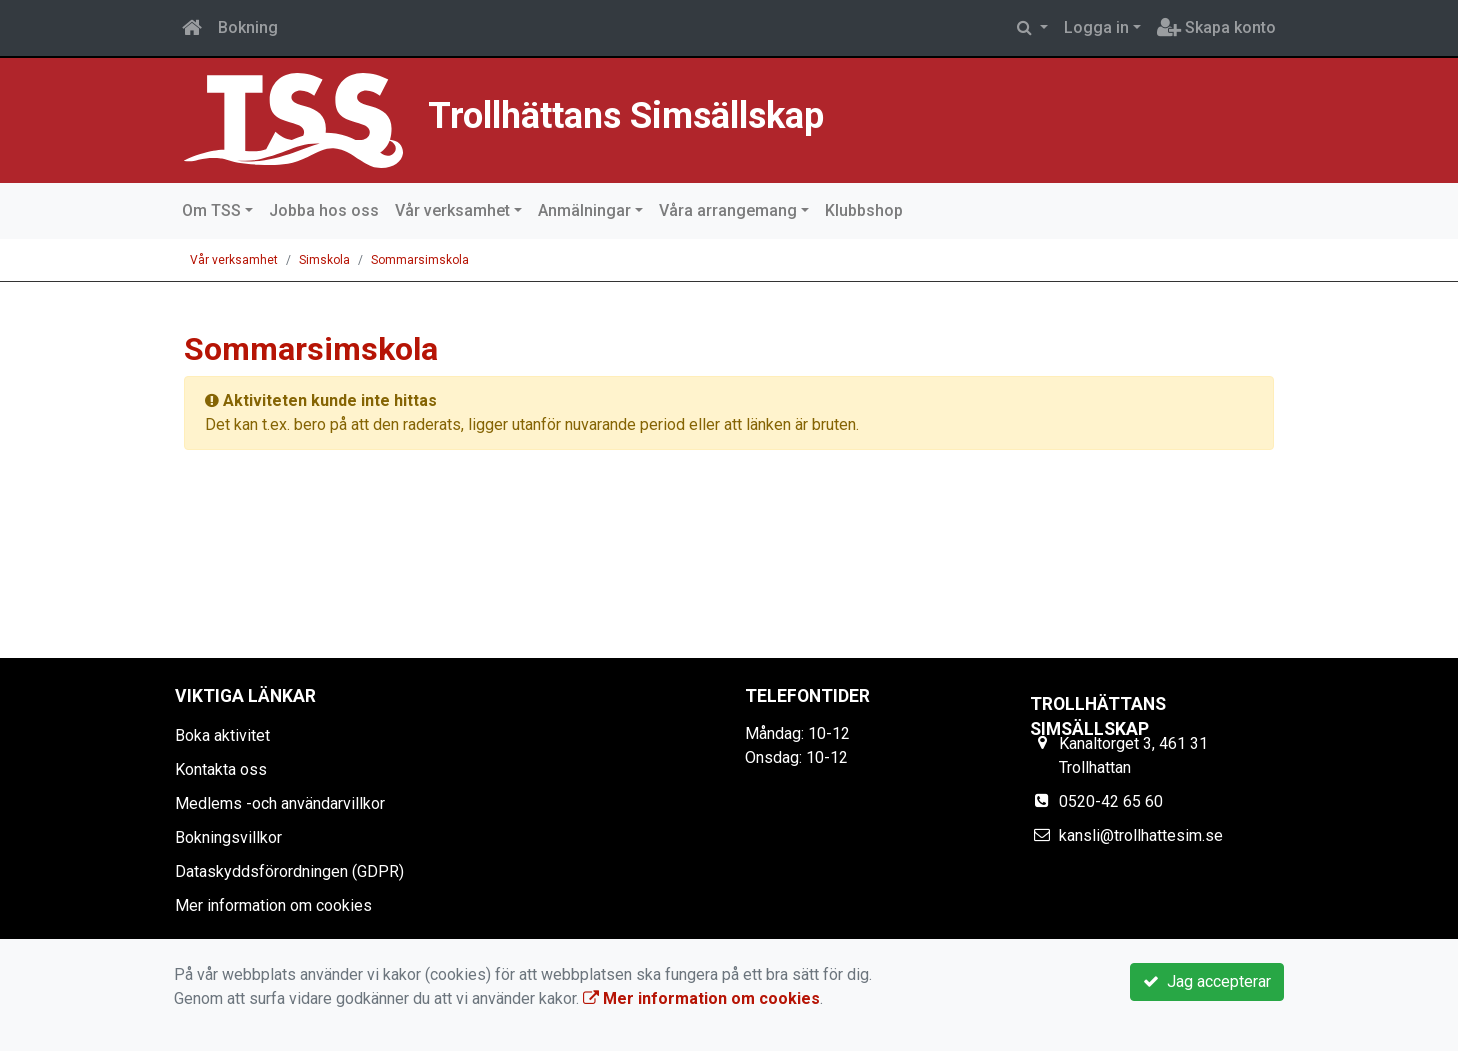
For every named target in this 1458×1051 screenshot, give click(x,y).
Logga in (1096, 27)
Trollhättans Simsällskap (714, 110)
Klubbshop (864, 210)
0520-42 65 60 (1111, 801)
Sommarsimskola (420, 260)
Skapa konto (1216, 27)
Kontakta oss (221, 769)
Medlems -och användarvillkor (280, 803)
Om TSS (211, 210)
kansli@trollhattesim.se (1141, 835)
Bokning (248, 27)
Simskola (324, 260)
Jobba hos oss (324, 210)
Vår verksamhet (452, 210)
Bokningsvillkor (228, 837)
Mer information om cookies (273, 905)
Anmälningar (584, 210)
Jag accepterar (1207, 981)
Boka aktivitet (222, 735)
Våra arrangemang (728, 210)
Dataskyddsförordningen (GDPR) (289, 871)
